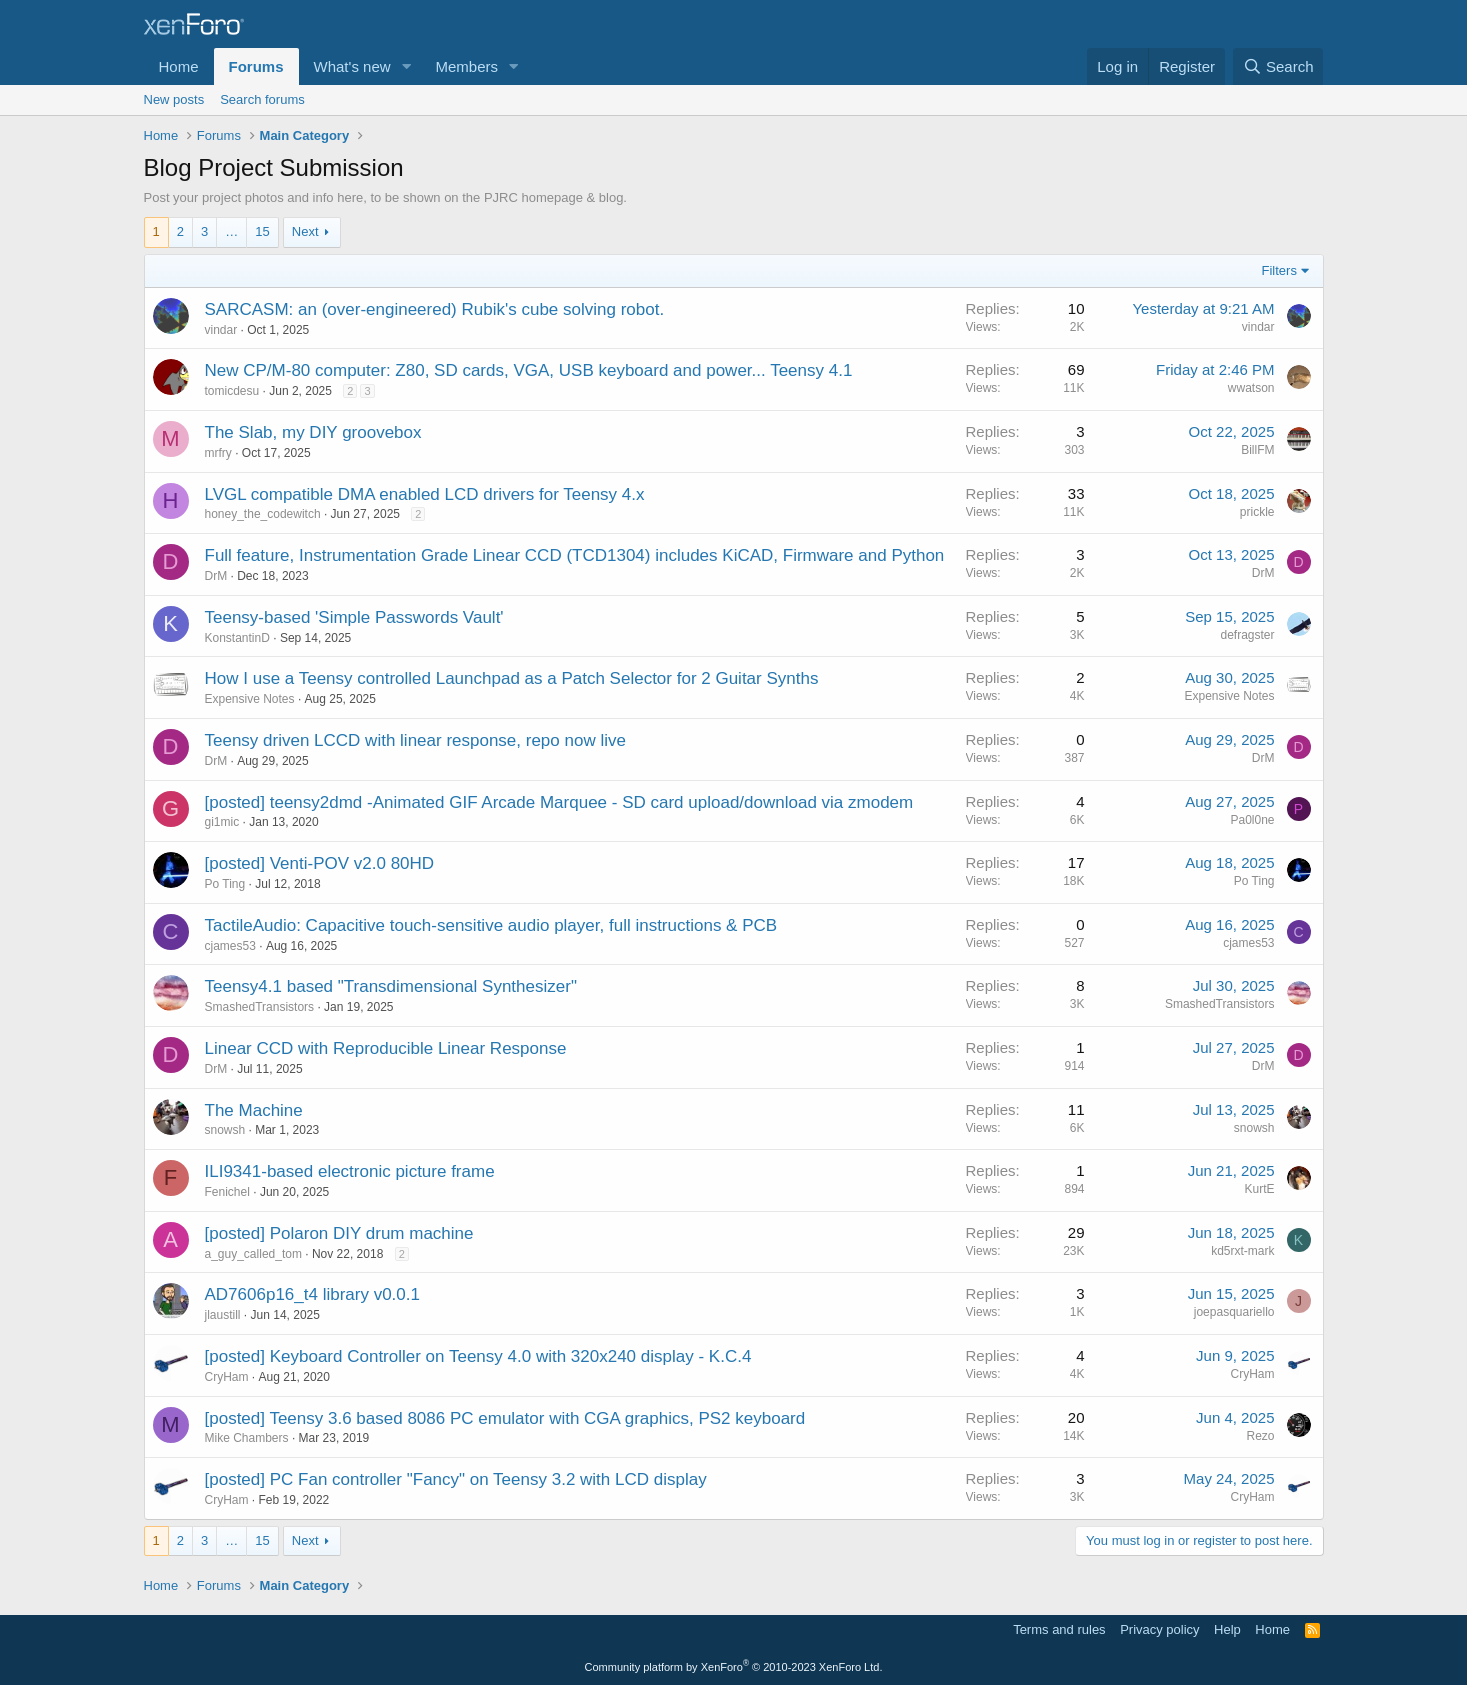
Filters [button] (1279, 270)
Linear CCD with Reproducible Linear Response (386, 1048)
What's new (352, 66)
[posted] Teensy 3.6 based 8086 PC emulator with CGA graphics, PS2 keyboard (505, 1418)
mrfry (218, 453)
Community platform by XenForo (734, 1667)
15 (262, 231)
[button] (406, 66)
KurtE (1259, 1189)
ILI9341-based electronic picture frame (350, 1171)
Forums (256, 66)
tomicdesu (232, 391)
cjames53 (230, 946)
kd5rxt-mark (1242, 1251)
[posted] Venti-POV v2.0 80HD (320, 863)
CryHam (227, 1377)
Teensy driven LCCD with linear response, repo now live (415, 740)
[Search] (1278, 66)
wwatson (1251, 388)
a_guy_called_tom (253, 1254)
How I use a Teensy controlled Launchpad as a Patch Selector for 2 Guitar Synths (512, 678)
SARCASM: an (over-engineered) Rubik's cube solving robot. (435, 309)
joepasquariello (1234, 1312)
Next (305, 231)
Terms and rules (1059, 1629)
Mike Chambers (247, 1438)
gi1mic (222, 822)
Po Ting (225, 884)
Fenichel (227, 1192)
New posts (174, 99)
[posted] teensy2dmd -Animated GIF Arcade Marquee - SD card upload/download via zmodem (559, 802)
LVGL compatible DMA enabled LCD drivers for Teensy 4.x (425, 494)
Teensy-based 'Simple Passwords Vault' (354, 617)
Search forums (262, 99)
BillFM (1257, 450)
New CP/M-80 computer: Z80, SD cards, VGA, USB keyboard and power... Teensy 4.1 (529, 370)
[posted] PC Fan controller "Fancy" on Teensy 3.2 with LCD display (456, 1479)
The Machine (254, 1110)
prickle (1257, 512)
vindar (221, 330)
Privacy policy (1159, 1629)
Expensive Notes (250, 699)
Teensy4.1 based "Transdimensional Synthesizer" (391, 986)
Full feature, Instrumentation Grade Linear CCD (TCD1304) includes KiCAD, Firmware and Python (575, 555)
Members (466, 66)
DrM (216, 576)
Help (1227, 1629)
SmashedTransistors (260, 1007)
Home (179, 66)
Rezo (1260, 1436)
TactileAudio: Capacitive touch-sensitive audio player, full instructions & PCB (491, 925)
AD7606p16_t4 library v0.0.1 (312, 1294)
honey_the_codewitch (263, 514)
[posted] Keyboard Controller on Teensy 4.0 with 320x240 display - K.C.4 (478, 1356)
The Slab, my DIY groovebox (313, 432)
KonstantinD (237, 638)
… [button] (231, 231)
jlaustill (223, 1315)
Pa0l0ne (1252, 820)
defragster (1247, 635)
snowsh (225, 1130)
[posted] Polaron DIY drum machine (339, 1233)
